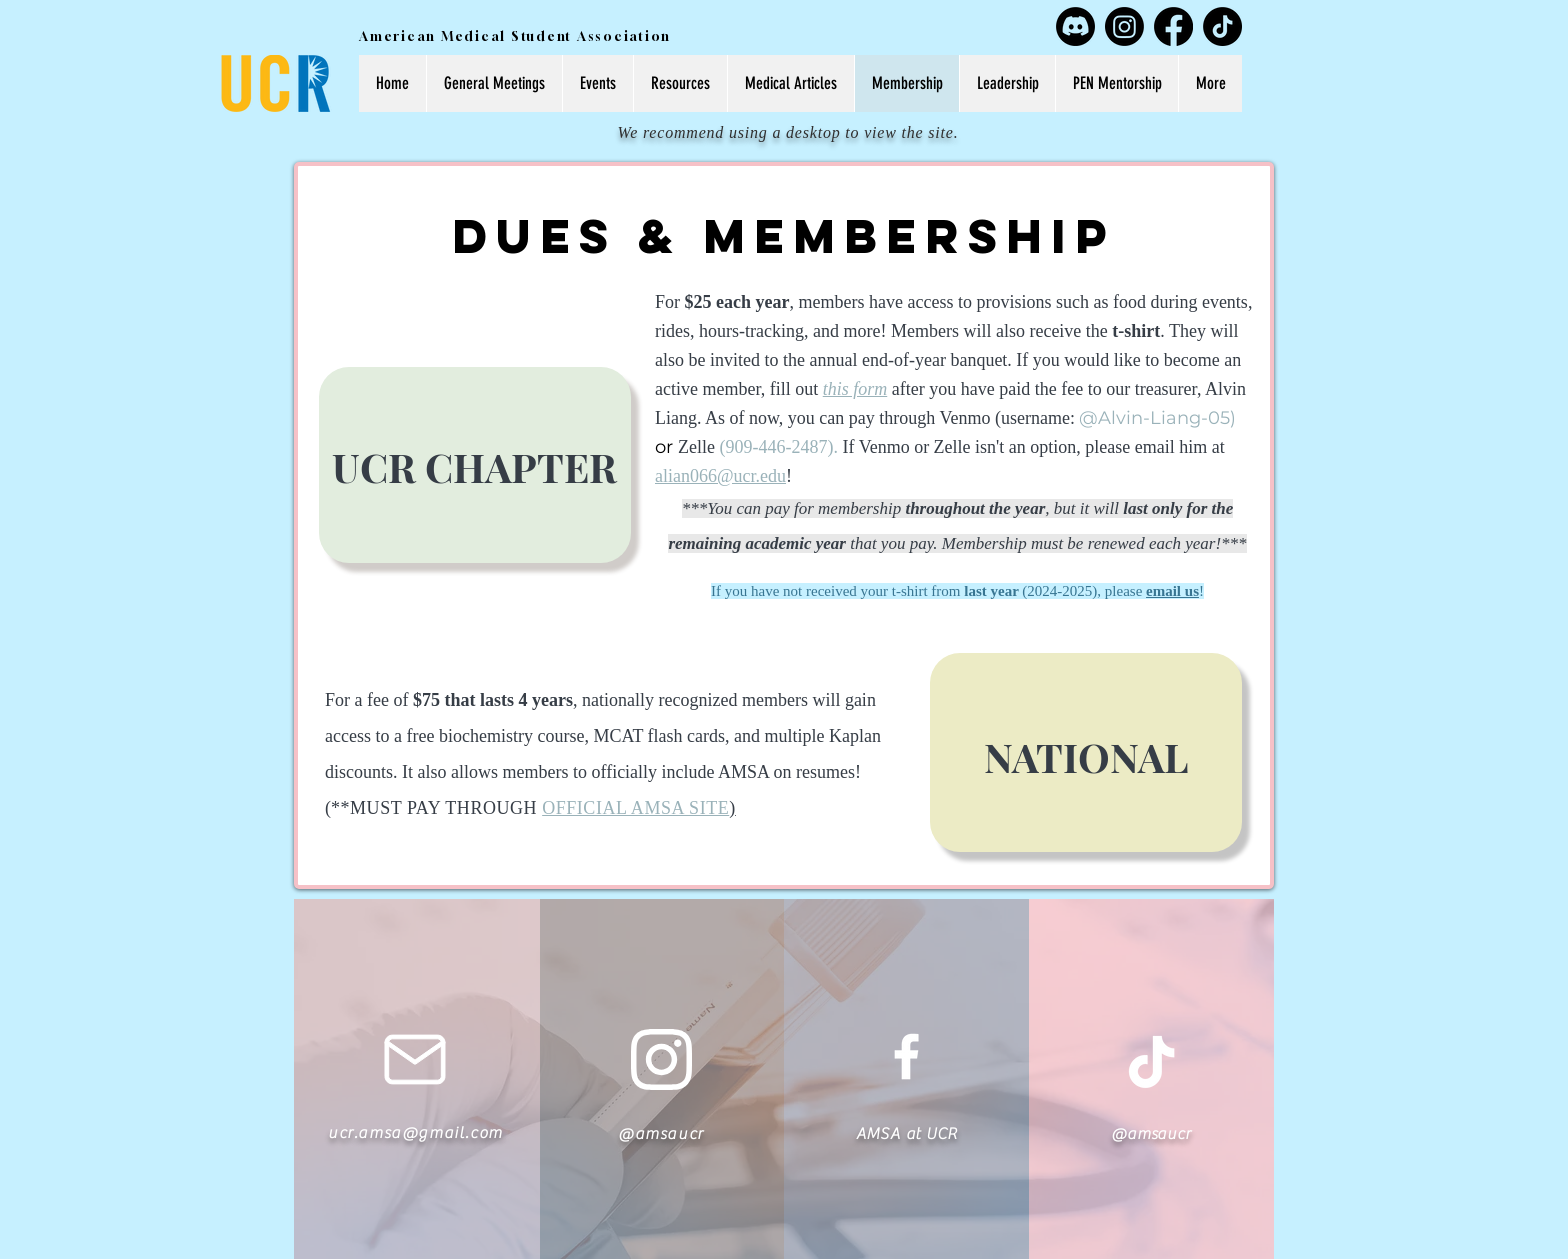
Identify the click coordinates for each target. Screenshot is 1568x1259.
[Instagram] (1124, 26)
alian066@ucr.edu (720, 476)
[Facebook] (1173, 26)
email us (1172, 591)
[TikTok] (1222, 26)
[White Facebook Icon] (906, 1056)
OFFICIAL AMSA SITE (635, 808)
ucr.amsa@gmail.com (415, 1133)
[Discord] (1075, 26)
